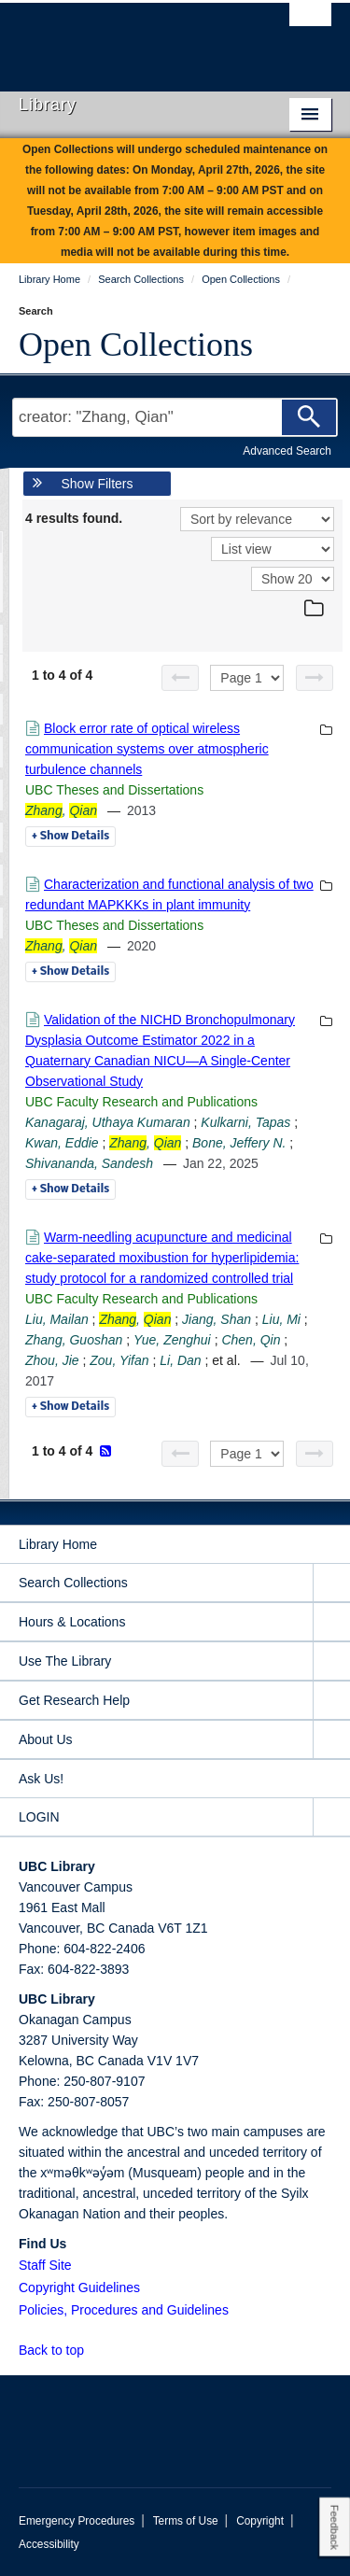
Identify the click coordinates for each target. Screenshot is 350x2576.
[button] (95, 2350)
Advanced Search (287, 450)
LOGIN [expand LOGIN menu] (39, 1816)
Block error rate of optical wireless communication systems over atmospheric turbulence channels (147, 749)
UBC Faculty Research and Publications (141, 1101)
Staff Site (45, 2265)
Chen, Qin (250, 1339)
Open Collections (136, 344)
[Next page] (314, 678)
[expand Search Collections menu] (331, 1583)
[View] (272, 549)
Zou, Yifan (119, 1360)
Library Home (58, 1544)
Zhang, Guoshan (73, 1339)
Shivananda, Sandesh (89, 1163)
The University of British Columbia (128, 38)
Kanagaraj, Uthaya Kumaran (107, 1122)
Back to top (60, 2350)
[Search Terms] (175, 417)
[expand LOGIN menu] (331, 1817)
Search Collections (73, 1582)
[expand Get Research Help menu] (331, 1701)
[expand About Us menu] (331, 1740)
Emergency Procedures (76, 2520)
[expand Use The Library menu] (331, 1661)
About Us (46, 1739)
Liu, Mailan (57, 1319)
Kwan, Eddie (62, 1142)
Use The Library (65, 1661)
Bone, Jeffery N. (239, 1142)
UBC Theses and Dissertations (114, 789)
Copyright (260, 2520)
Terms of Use (185, 2520)
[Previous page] (180, 678)
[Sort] (257, 519)
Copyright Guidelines (79, 2287)
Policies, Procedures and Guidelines (124, 2309)
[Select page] (247, 678)
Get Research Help (74, 1700)
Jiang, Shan (216, 1319)
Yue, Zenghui (172, 1339)
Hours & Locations (72, 1621)
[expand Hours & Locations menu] (331, 1622)
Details (70, 836)
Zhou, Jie (52, 1360)
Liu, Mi (281, 1319)
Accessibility (49, 2544)
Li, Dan (180, 1360)
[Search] (309, 417)
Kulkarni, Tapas (245, 1122)
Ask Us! (41, 1778)
